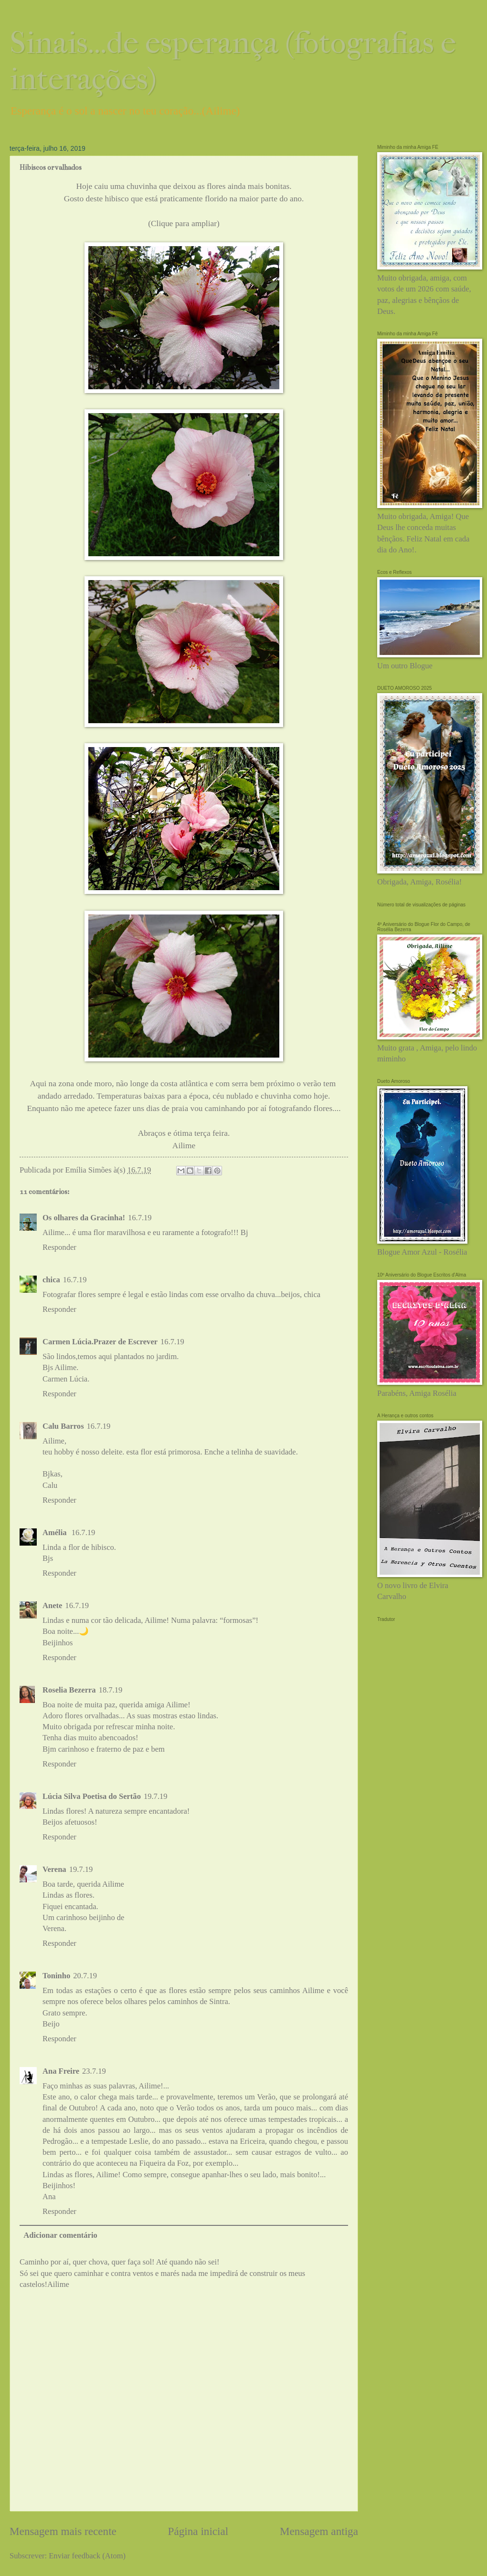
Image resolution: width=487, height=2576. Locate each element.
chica (51, 1279)
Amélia (55, 1532)
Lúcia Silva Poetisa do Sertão (91, 1796)
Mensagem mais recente (63, 2531)
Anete (52, 1605)
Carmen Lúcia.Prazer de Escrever (100, 1341)
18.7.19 (111, 1689)
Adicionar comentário (60, 2235)
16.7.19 (140, 1217)
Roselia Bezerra (69, 1689)
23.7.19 (94, 2071)
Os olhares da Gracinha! (83, 1217)
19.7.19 (156, 1796)
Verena (54, 1869)
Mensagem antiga (319, 2531)
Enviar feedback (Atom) (87, 2555)
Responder (59, 1247)
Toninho (56, 1975)
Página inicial (198, 2531)
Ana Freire (60, 2071)
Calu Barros (63, 1426)
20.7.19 (85, 1975)
